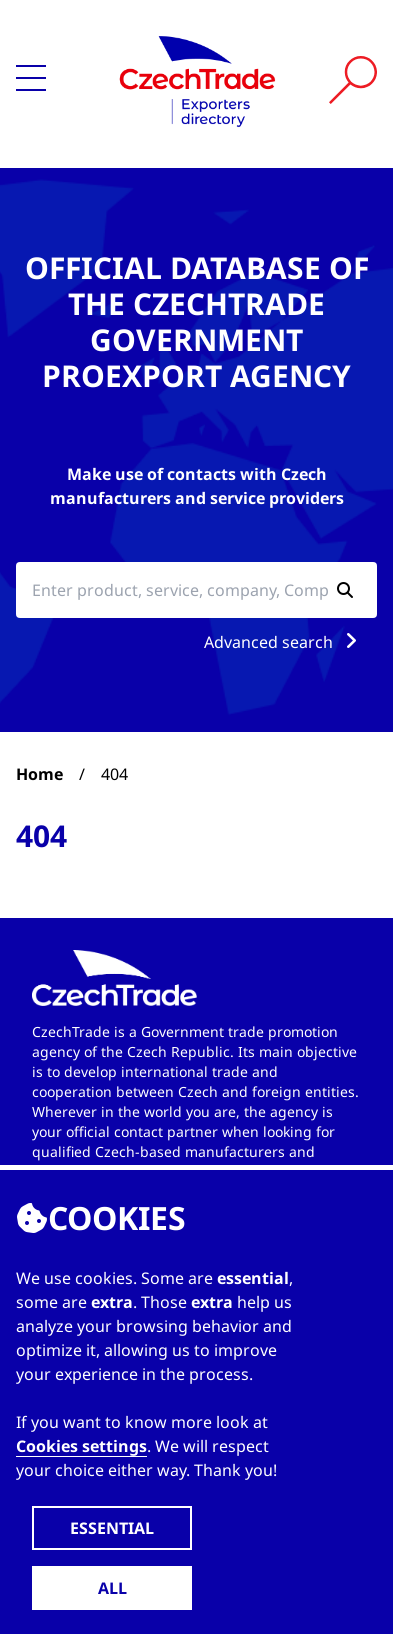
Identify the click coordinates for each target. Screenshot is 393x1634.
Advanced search (284, 642)
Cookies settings (81, 1446)
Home (39, 774)
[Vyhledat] (353, 80)
